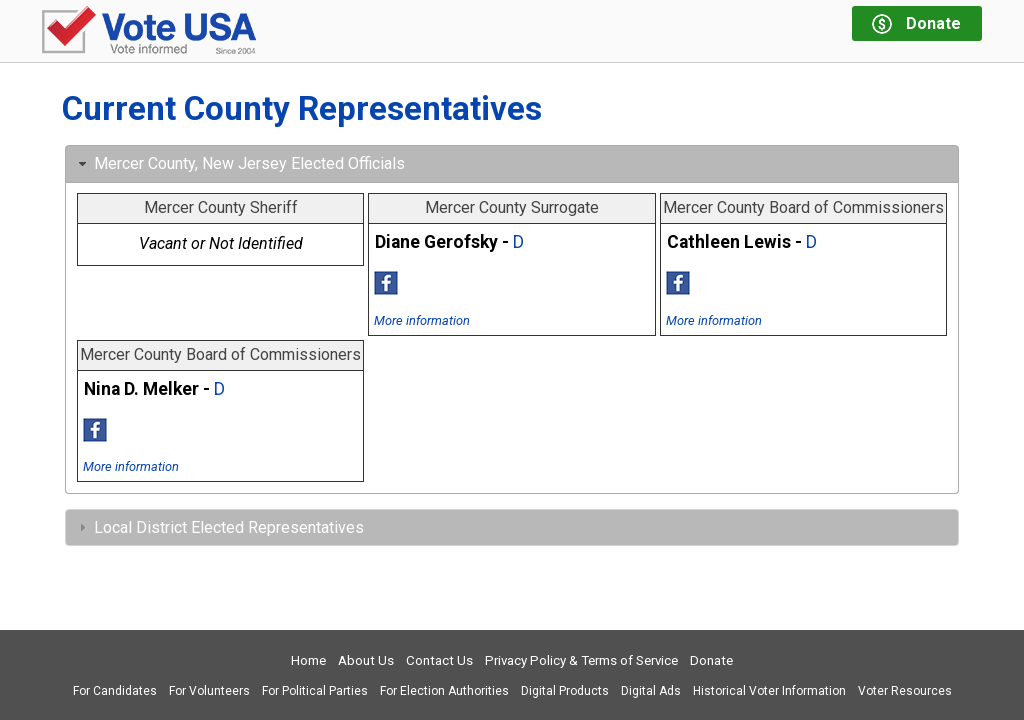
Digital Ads (651, 691)
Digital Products (565, 691)
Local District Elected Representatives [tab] (219, 527)
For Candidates (115, 691)
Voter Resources (905, 691)
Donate (711, 660)
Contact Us (439, 660)
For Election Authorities (444, 691)
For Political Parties (315, 691)
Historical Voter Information (769, 691)
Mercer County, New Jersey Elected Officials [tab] (239, 163)
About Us (366, 660)
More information (422, 320)
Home (308, 660)
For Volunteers (209, 691)
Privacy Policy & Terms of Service (581, 660)
